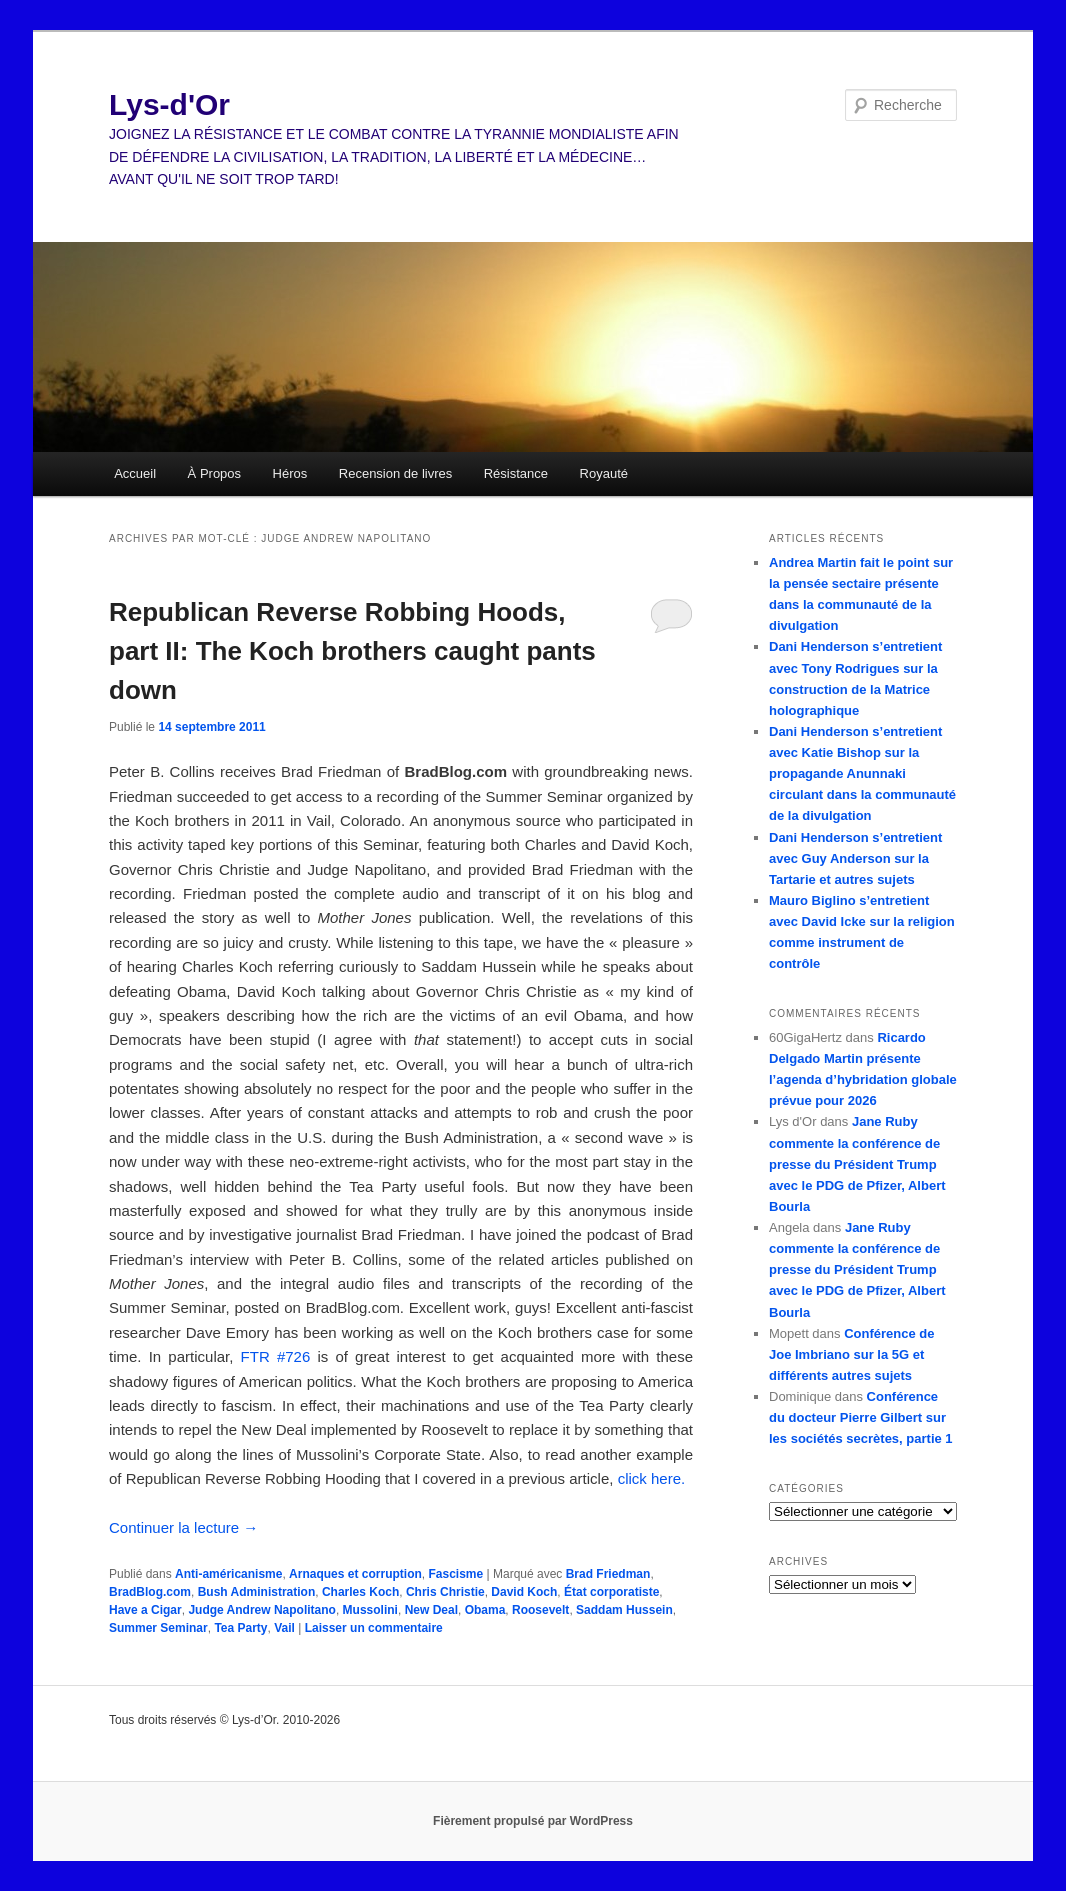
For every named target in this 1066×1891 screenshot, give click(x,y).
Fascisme (455, 1574)
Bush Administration (257, 1592)
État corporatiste (611, 1592)
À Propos (214, 473)
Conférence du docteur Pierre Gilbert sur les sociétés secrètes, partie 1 (861, 1417)
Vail (284, 1628)
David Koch (524, 1592)
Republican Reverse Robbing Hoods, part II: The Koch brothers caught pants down (352, 651)
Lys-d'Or (169, 104)
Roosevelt (540, 1610)
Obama (485, 1610)
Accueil (135, 473)
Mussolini (370, 1610)
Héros (290, 473)
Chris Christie (445, 1592)
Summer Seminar (158, 1628)
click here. (652, 1478)
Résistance (516, 473)
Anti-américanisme (228, 1574)
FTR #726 (276, 1356)
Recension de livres (395, 473)
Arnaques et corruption (355, 1574)
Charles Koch (360, 1592)
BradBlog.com (150, 1592)
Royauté (604, 473)
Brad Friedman (608, 1574)
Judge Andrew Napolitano (262, 1610)
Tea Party (240, 1628)
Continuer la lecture (183, 1527)
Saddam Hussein (624, 1610)
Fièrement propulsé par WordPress (533, 1821)
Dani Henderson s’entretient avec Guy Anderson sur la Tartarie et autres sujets (855, 858)
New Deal (431, 1610)
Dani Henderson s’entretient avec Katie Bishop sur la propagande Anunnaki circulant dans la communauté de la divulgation (862, 774)
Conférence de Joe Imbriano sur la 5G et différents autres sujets (851, 1354)
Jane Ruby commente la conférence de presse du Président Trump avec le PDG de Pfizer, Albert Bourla (857, 1164)
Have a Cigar (145, 1610)
